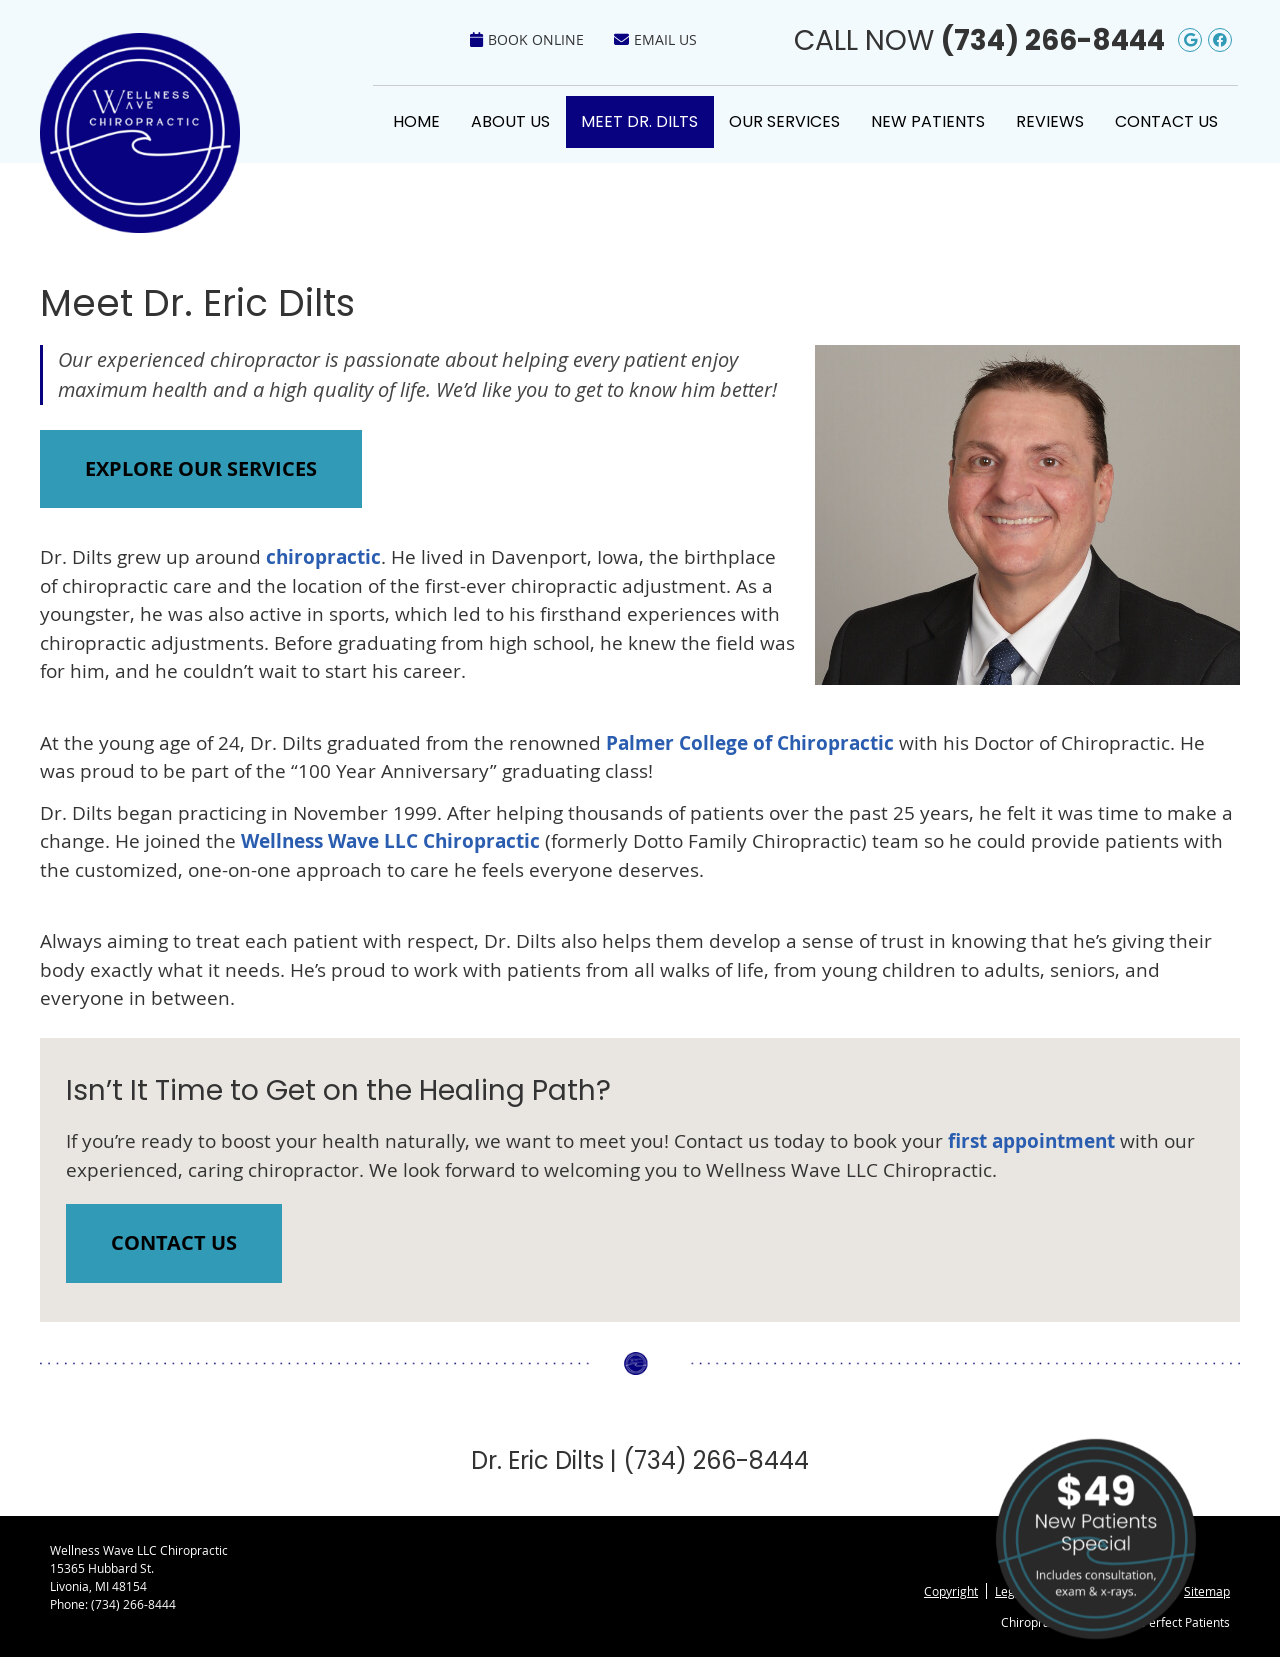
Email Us (655, 39)
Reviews (1050, 121)
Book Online (527, 39)
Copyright (951, 1591)
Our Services (784, 121)
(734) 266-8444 (1053, 40)
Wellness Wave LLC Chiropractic (390, 841)
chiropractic (323, 557)
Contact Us (1166, 121)
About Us (510, 121)
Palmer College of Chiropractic (750, 743)
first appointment (1031, 1141)
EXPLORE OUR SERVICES (201, 468)
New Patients (928, 121)
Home (416, 121)
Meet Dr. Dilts (639, 121)
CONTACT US (174, 1242)
